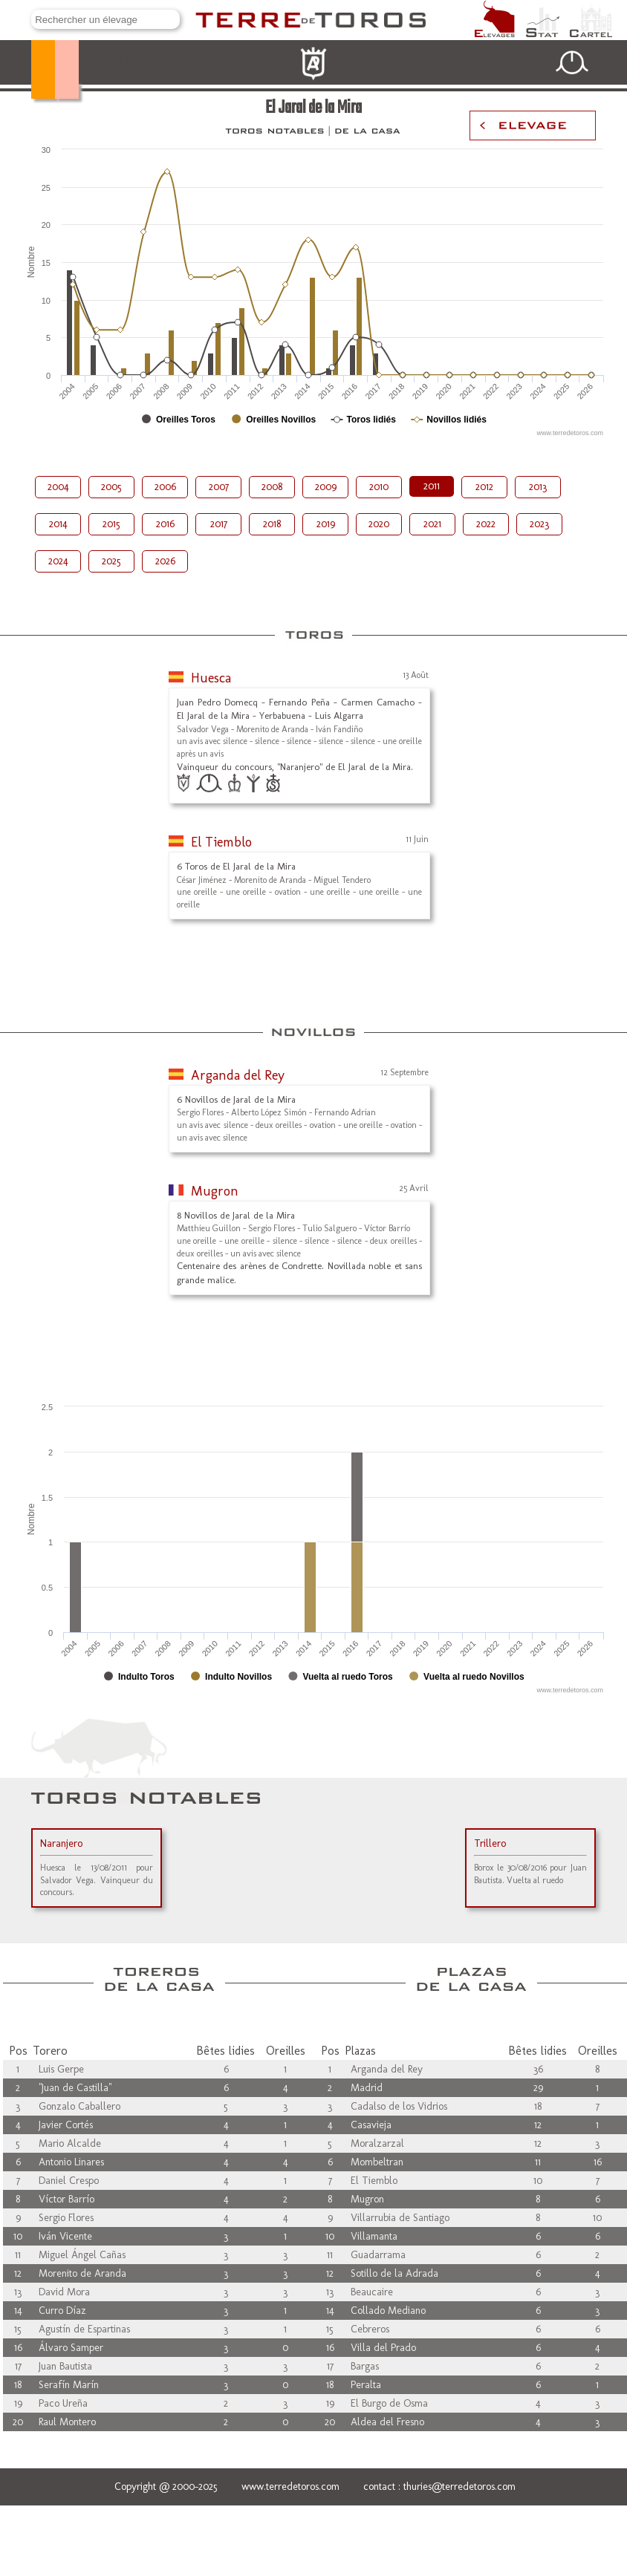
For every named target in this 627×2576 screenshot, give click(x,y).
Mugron (214, 1191)
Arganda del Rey (238, 1075)
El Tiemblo (221, 842)
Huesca (211, 678)
